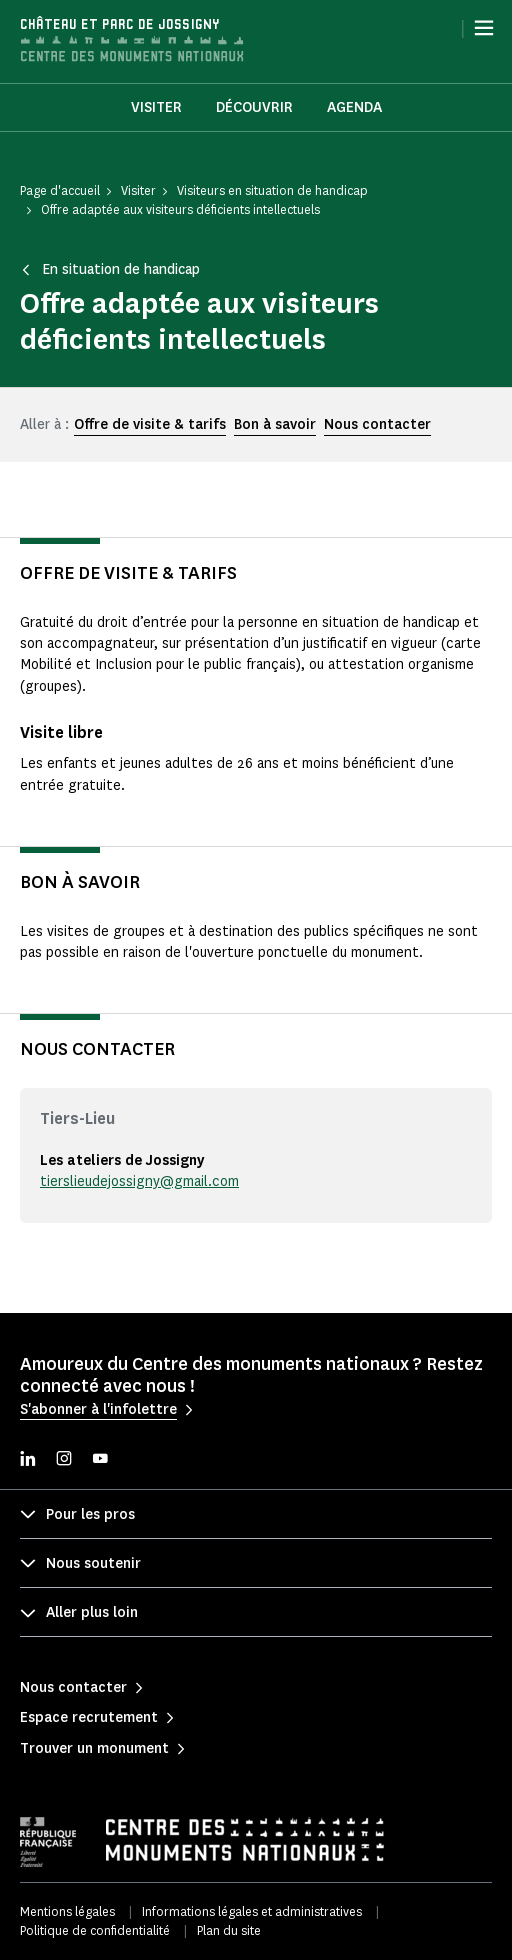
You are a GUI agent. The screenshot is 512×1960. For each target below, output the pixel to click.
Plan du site (229, 1930)
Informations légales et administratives (252, 1911)
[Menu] (484, 28)
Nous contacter (377, 424)
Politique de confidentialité (95, 1930)
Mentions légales (67, 1911)
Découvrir (254, 107)
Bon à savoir (275, 424)
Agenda (354, 107)
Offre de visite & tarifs (150, 424)
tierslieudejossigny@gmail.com (139, 1181)
